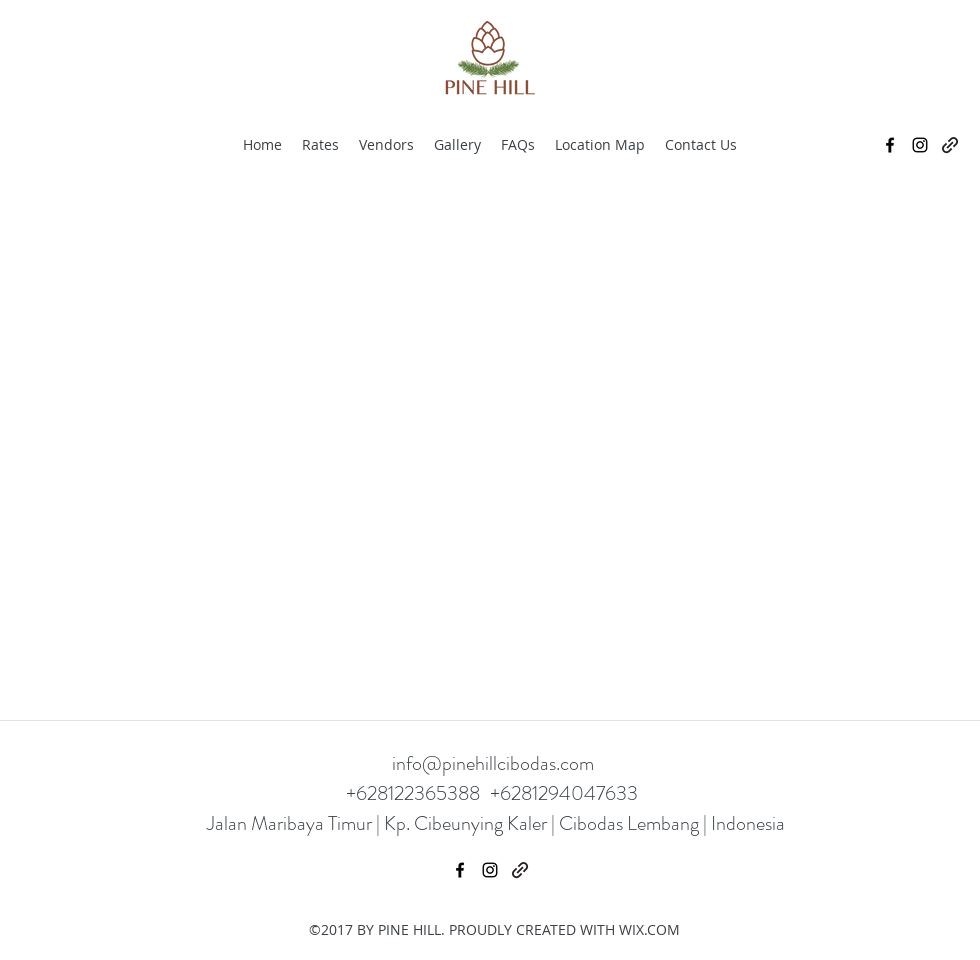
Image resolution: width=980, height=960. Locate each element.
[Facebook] (890, 145)
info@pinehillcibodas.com (493, 763)
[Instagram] (920, 145)
